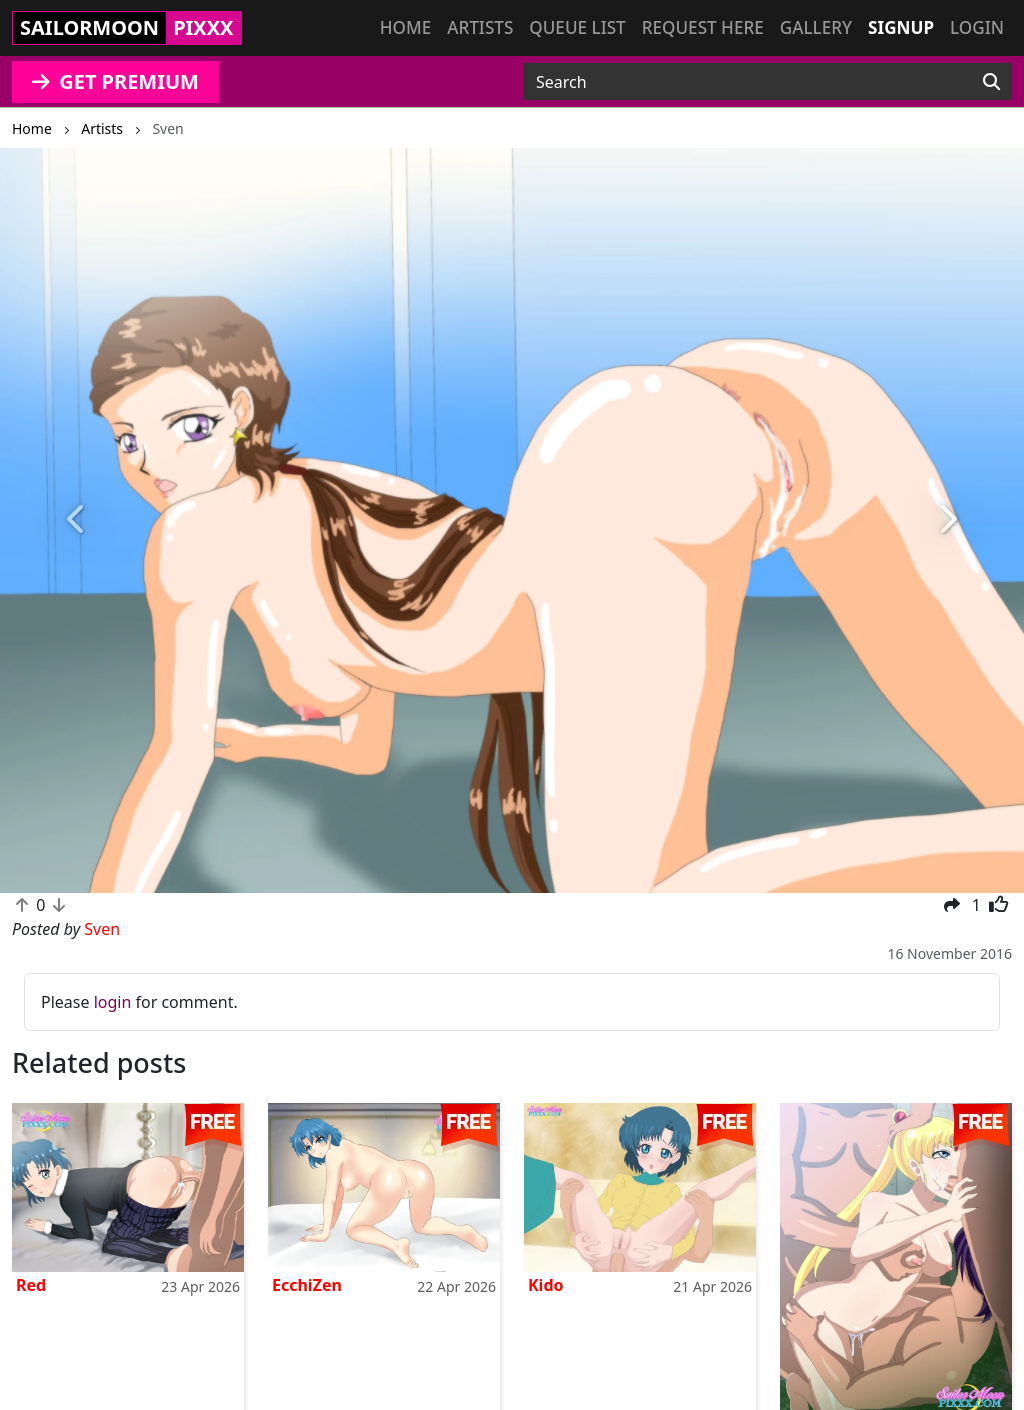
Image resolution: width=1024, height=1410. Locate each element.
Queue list (577, 27)
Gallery (816, 27)
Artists (480, 27)
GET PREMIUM (115, 81)
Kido (546, 1285)
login (113, 1002)
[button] (77, 520)
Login (977, 27)
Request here (703, 27)
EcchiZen (307, 1285)
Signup (901, 27)
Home (405, 27)
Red (31, 1285)
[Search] (991, 82)
